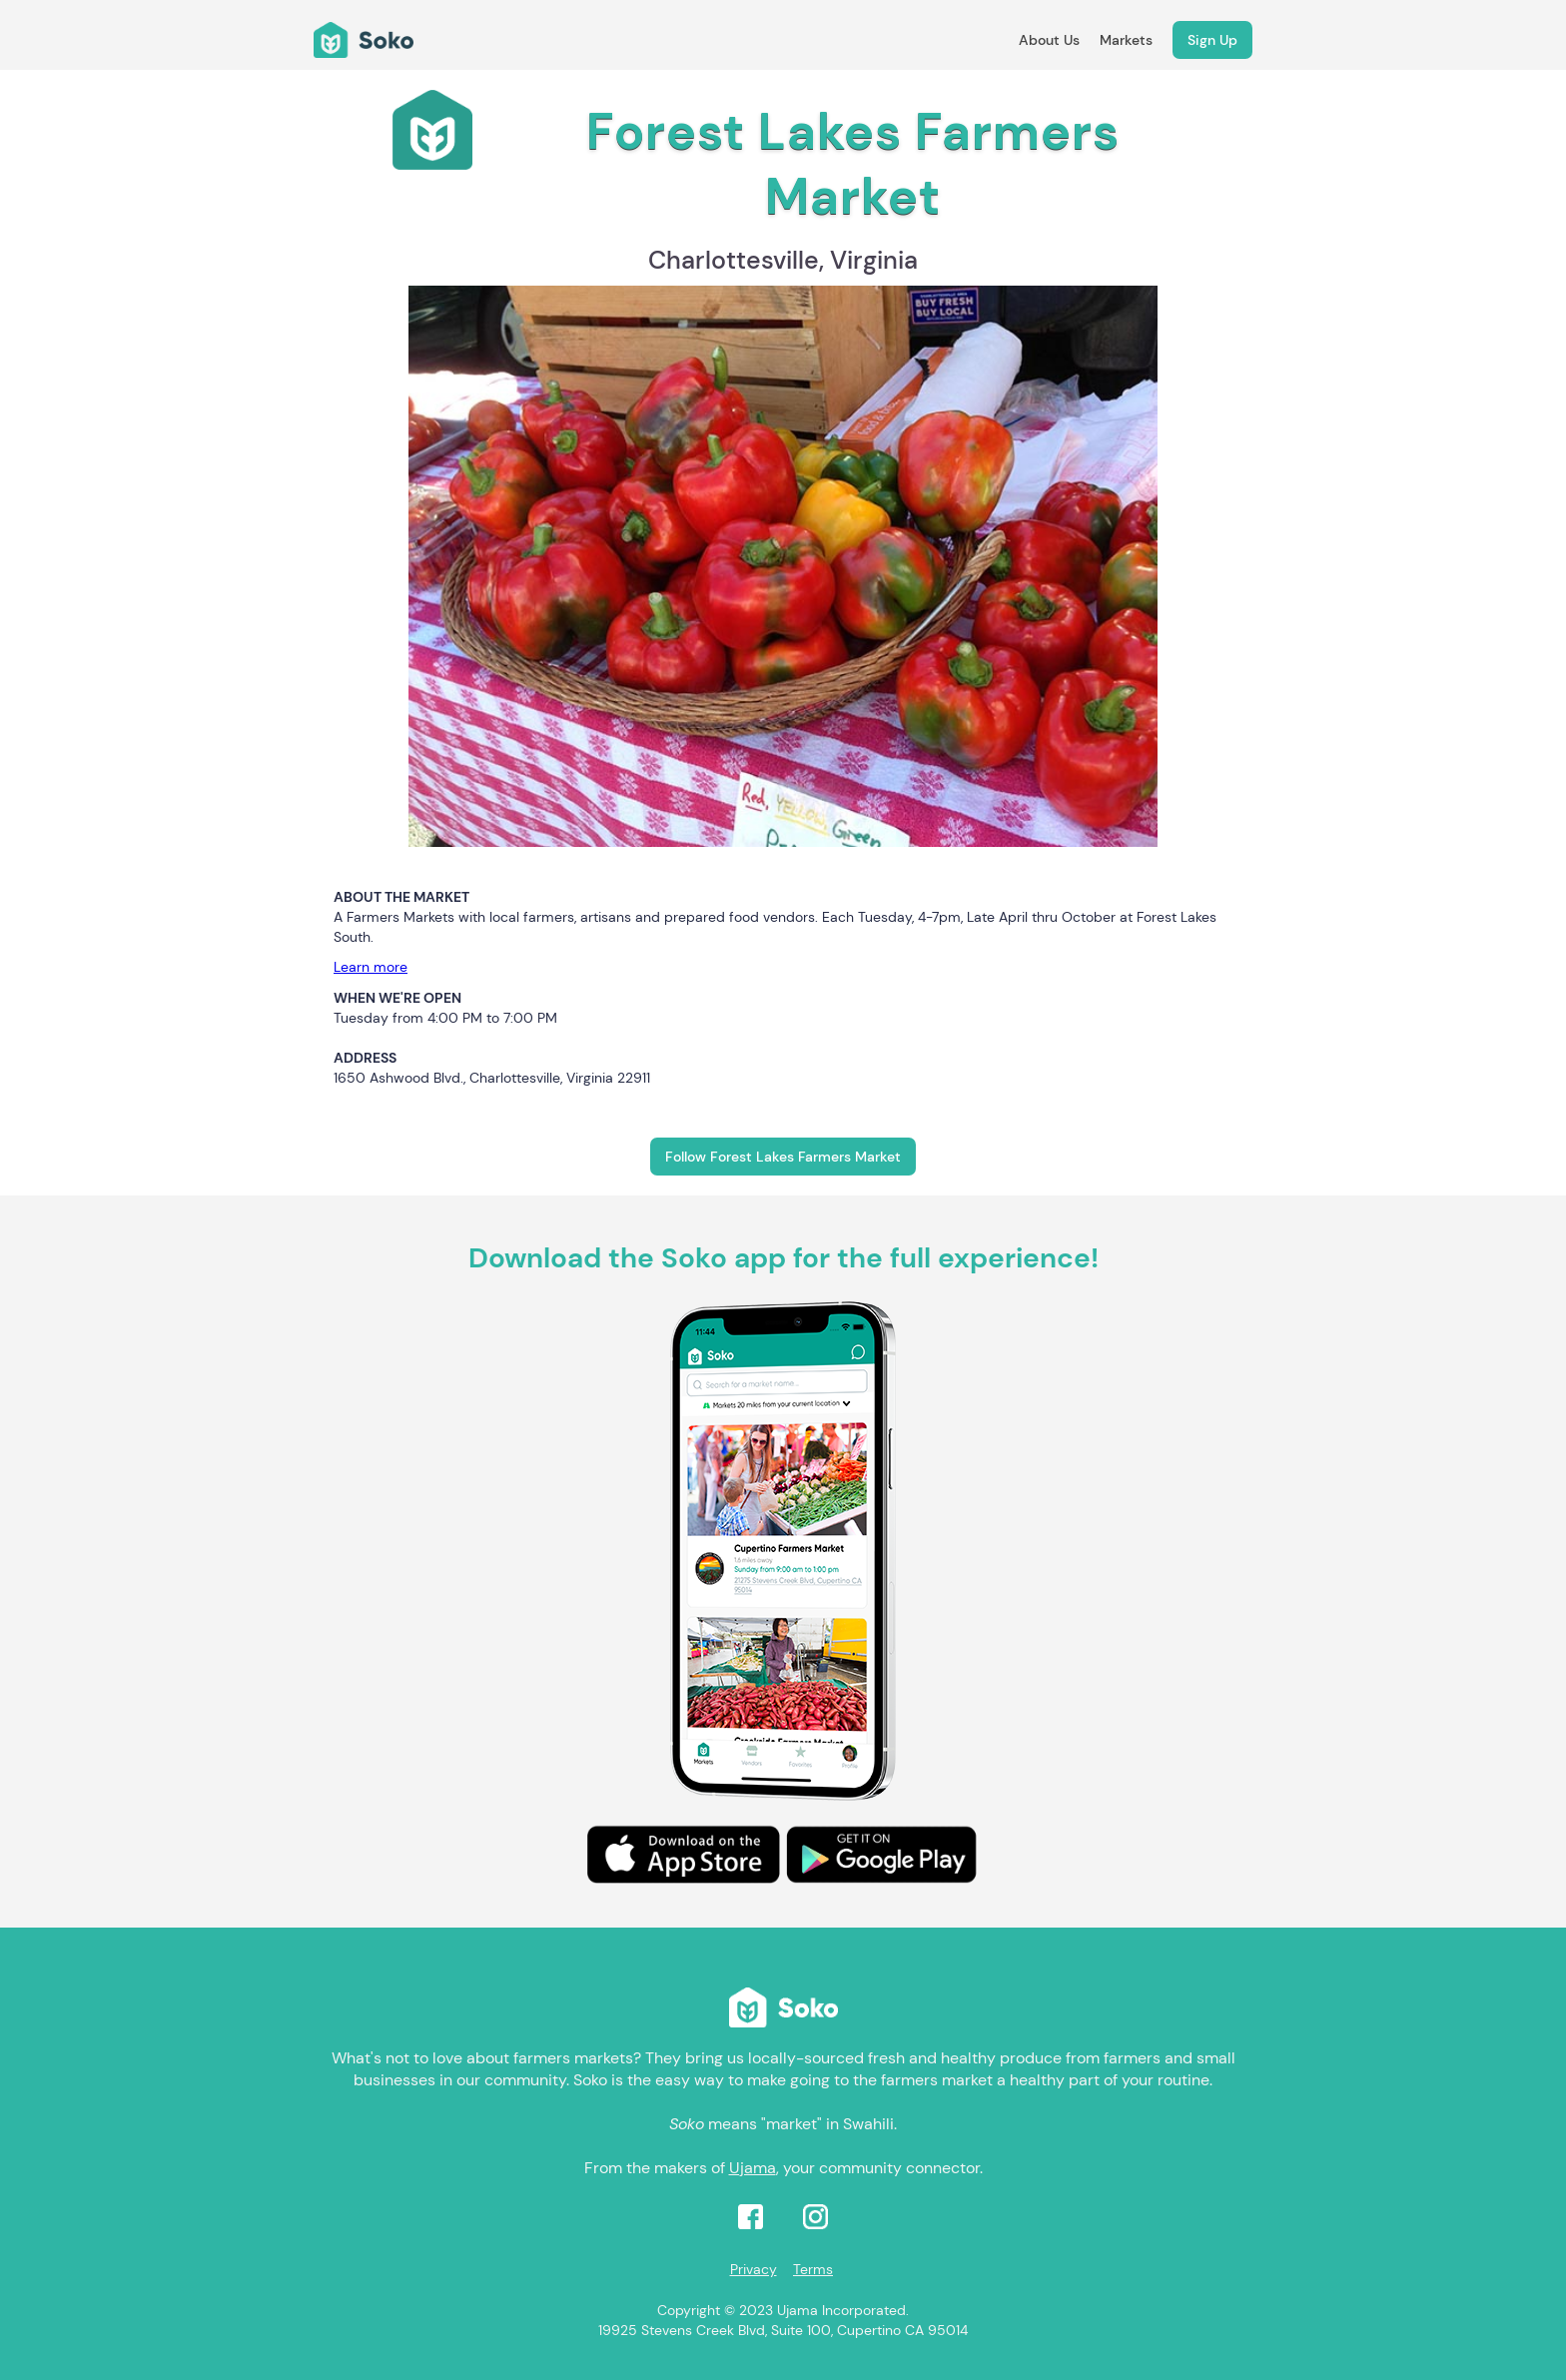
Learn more (370, 967)
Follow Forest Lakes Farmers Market (783, 1157)
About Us (1049, 40)
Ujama (752, 2167)
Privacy (753, 2269)
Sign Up (1212, 40)
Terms (813, 2269)
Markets (1126, 40)
